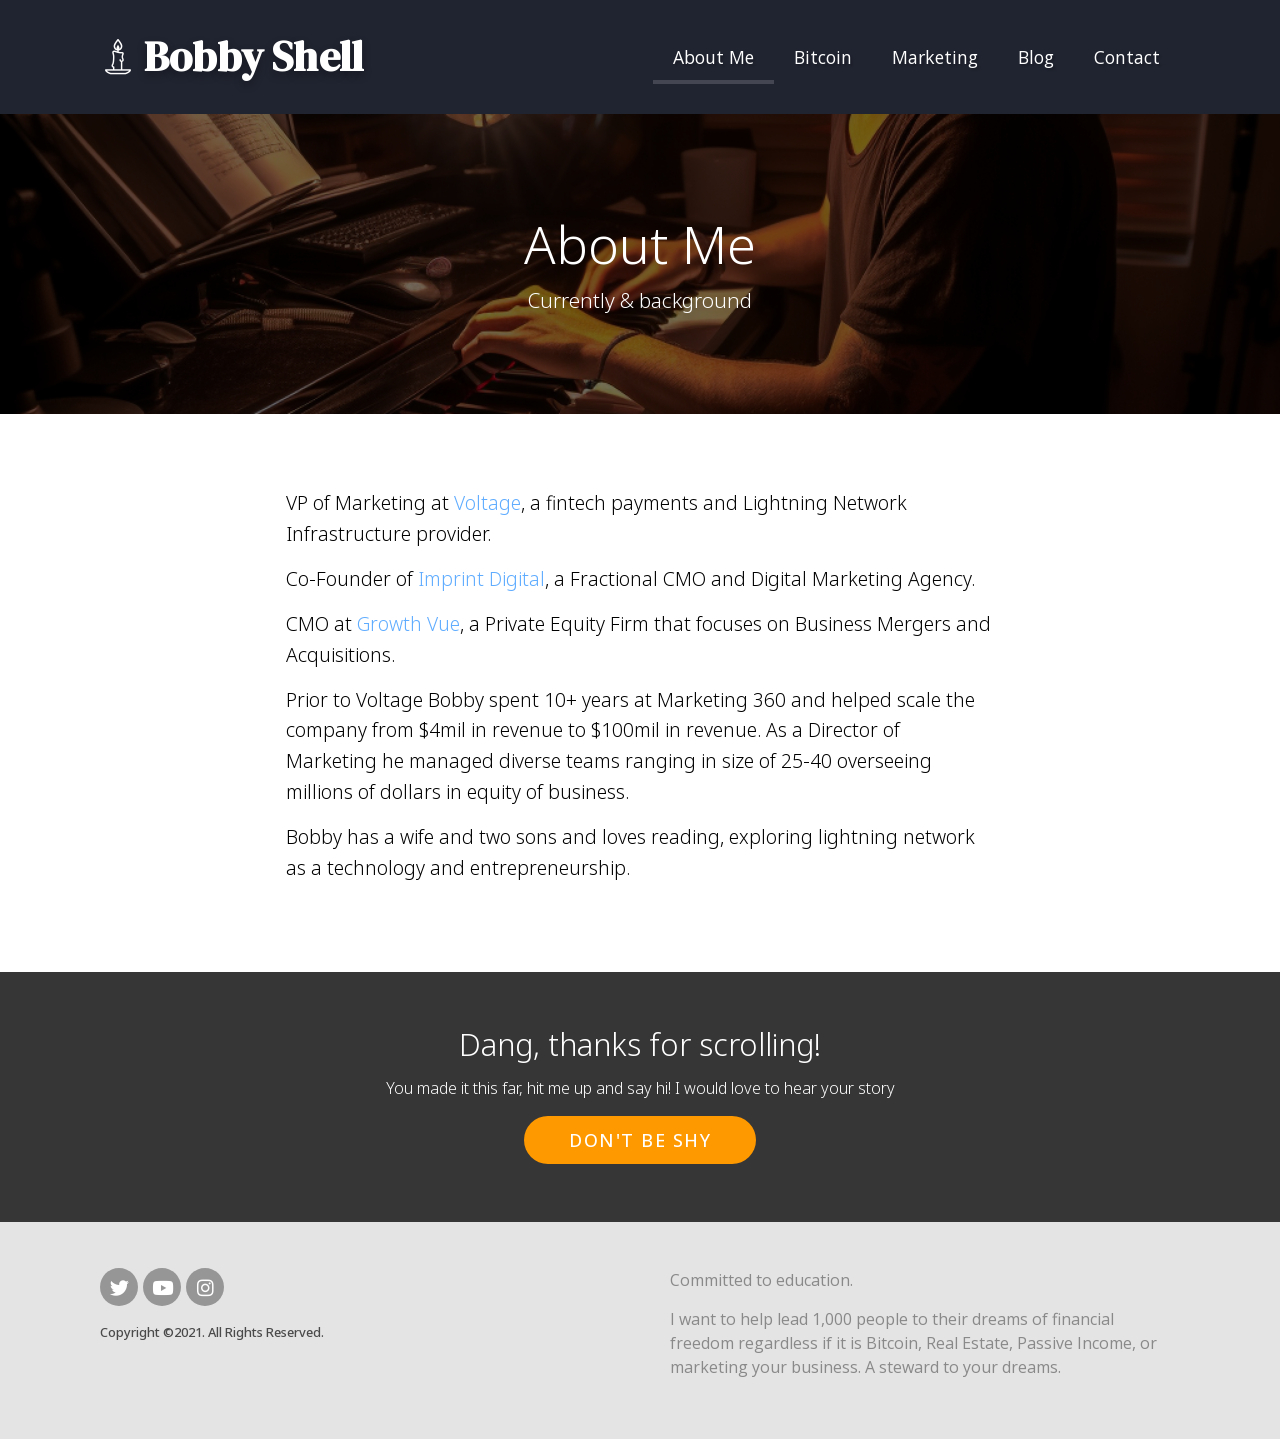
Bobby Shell (253, 56)
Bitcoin (823, 57)
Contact (1127, 57)
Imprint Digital (481, 578)
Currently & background (640, 300)
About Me (713, 57)
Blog (1036, 57)
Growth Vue (408, 623)
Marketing (935, 57)
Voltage (487, 502)
